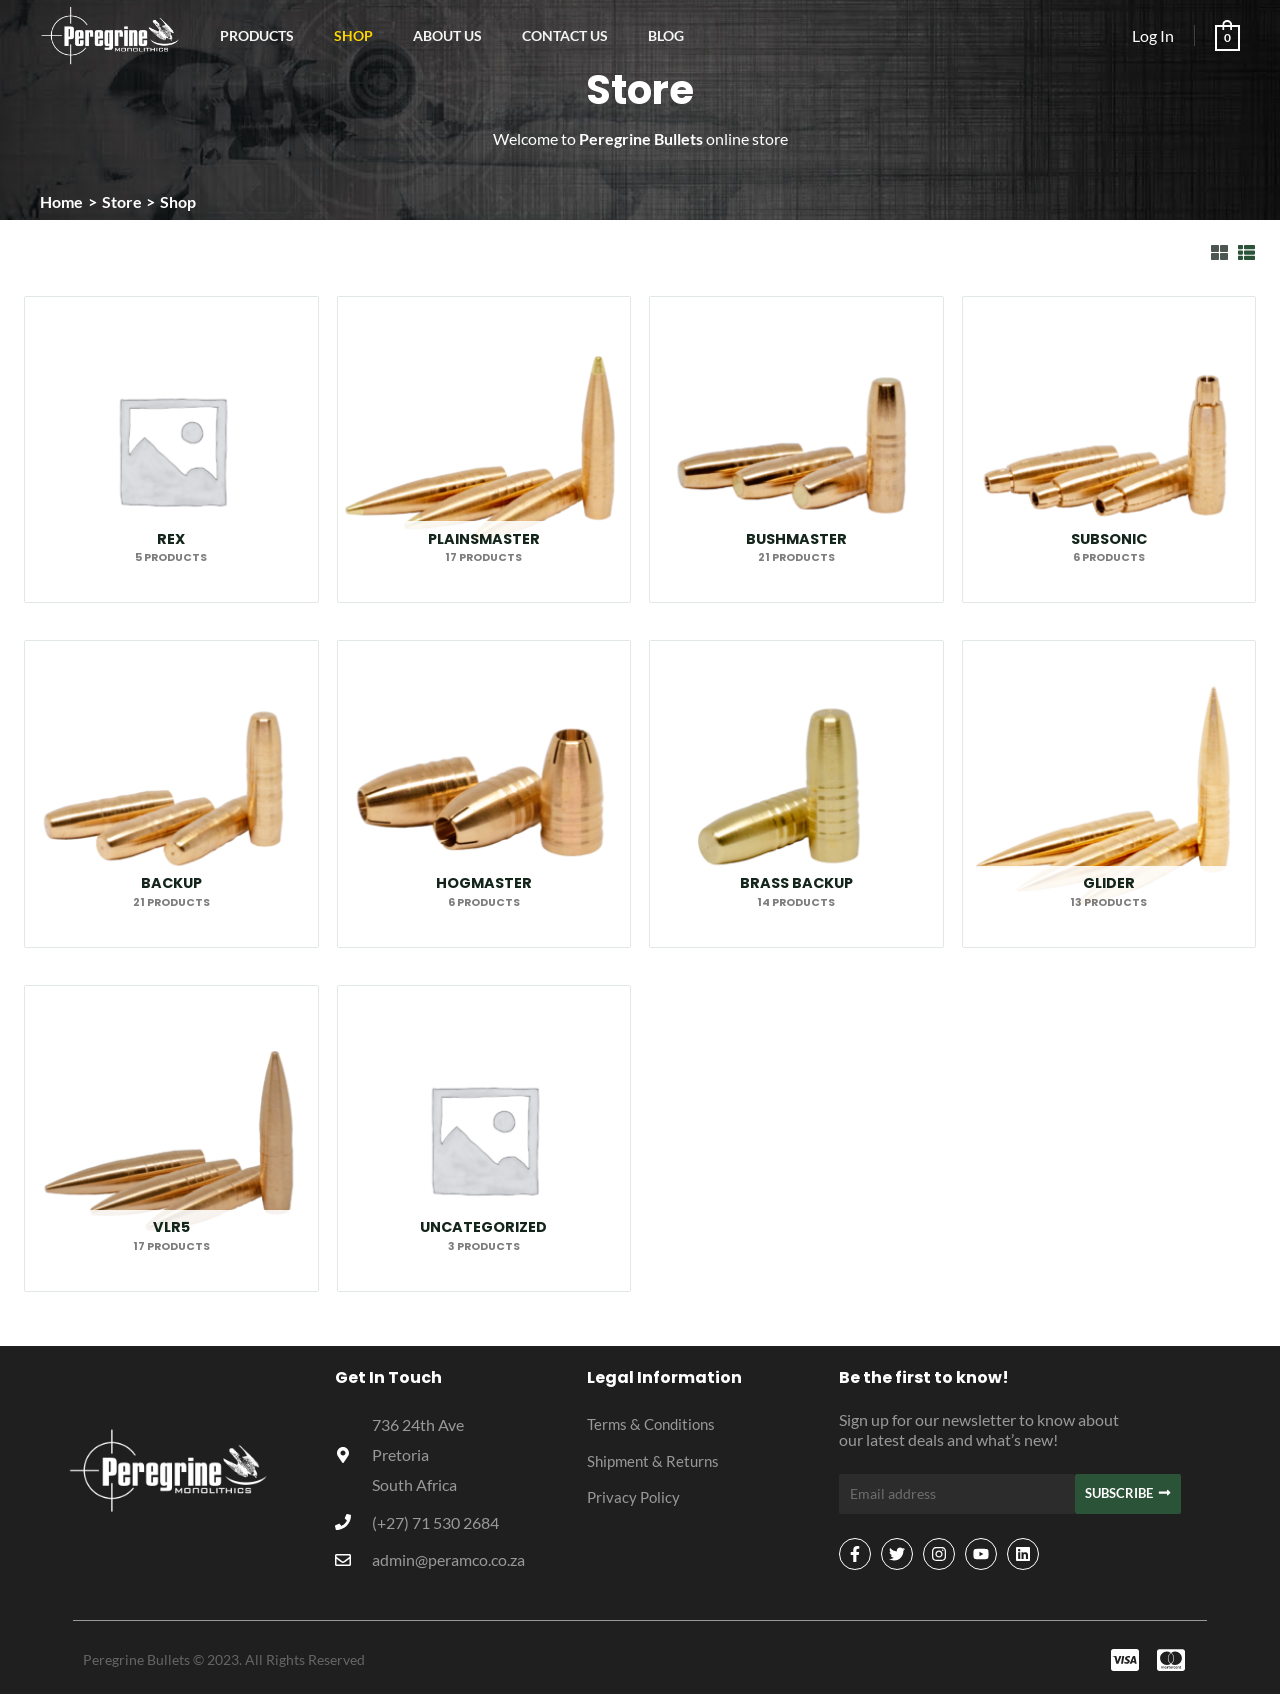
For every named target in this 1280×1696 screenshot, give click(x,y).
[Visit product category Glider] (1109, 794)
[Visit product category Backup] (171, 794)
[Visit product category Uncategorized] (484, 1140)
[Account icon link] (1153, 36)
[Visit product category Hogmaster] (484, 794)
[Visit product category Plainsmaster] (484, 449)
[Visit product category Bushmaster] (796, 449)
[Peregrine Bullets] (110, 33)
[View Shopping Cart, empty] (1227, 35)
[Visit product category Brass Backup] (796, 794)
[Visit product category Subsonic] (1109, 449)
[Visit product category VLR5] (171, 1140)
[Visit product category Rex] (171, 449)
